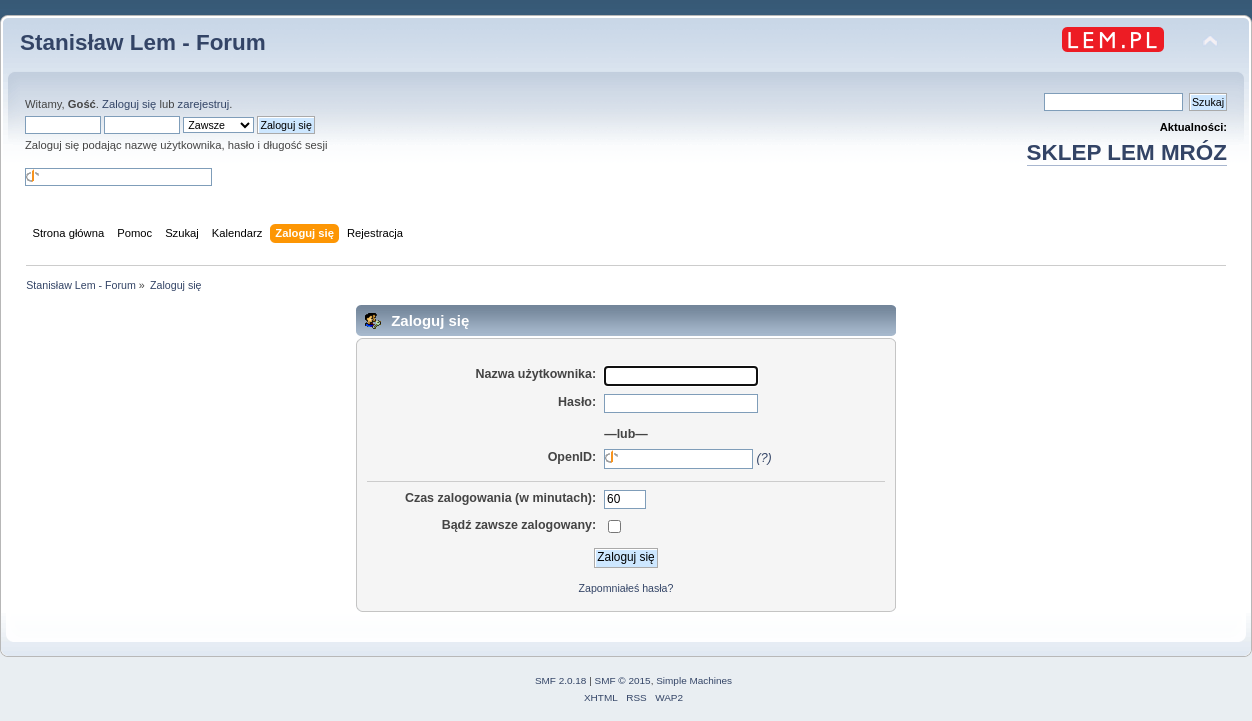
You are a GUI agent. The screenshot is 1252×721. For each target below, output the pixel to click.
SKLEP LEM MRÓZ (1127, 152)
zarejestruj (204, 104)
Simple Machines (694, 680)
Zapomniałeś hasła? (626, 588)
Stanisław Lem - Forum (143, 42)
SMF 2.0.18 (561, 680)
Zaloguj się (129, 104)
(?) (764, 458)
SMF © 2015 (623, 680)
